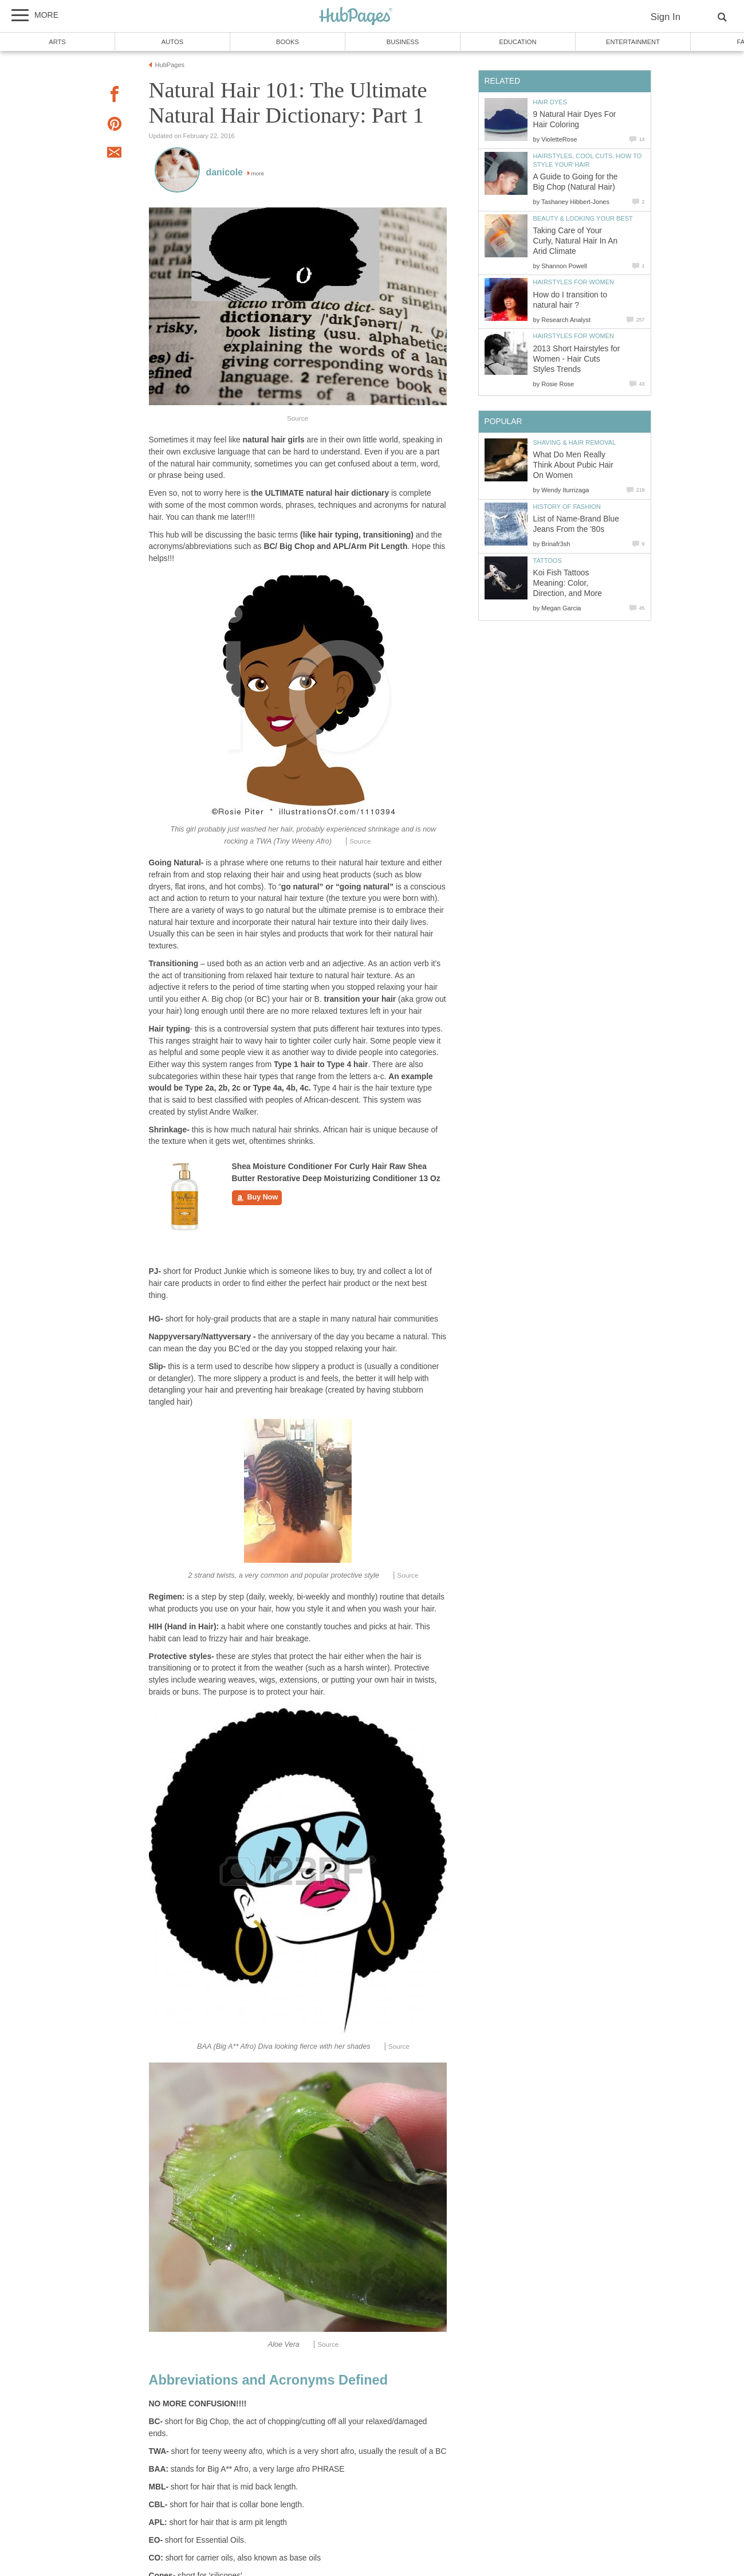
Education (517, 41)
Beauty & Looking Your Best (583, 218)
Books (287, 41)
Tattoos (547, 560)
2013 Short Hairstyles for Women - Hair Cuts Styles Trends (576, 359)
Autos (172, 41)
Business (403, 41)
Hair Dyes (550, 102)
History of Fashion (567, 506)
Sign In (665, 16)
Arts (57, 41)
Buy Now (257, 1197)
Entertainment (633, 41)
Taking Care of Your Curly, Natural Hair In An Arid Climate (575, 241)
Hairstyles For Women (574, 282)
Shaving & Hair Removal (574, 442)
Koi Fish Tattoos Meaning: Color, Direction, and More (567, 583)
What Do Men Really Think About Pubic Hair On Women (573, 465)
